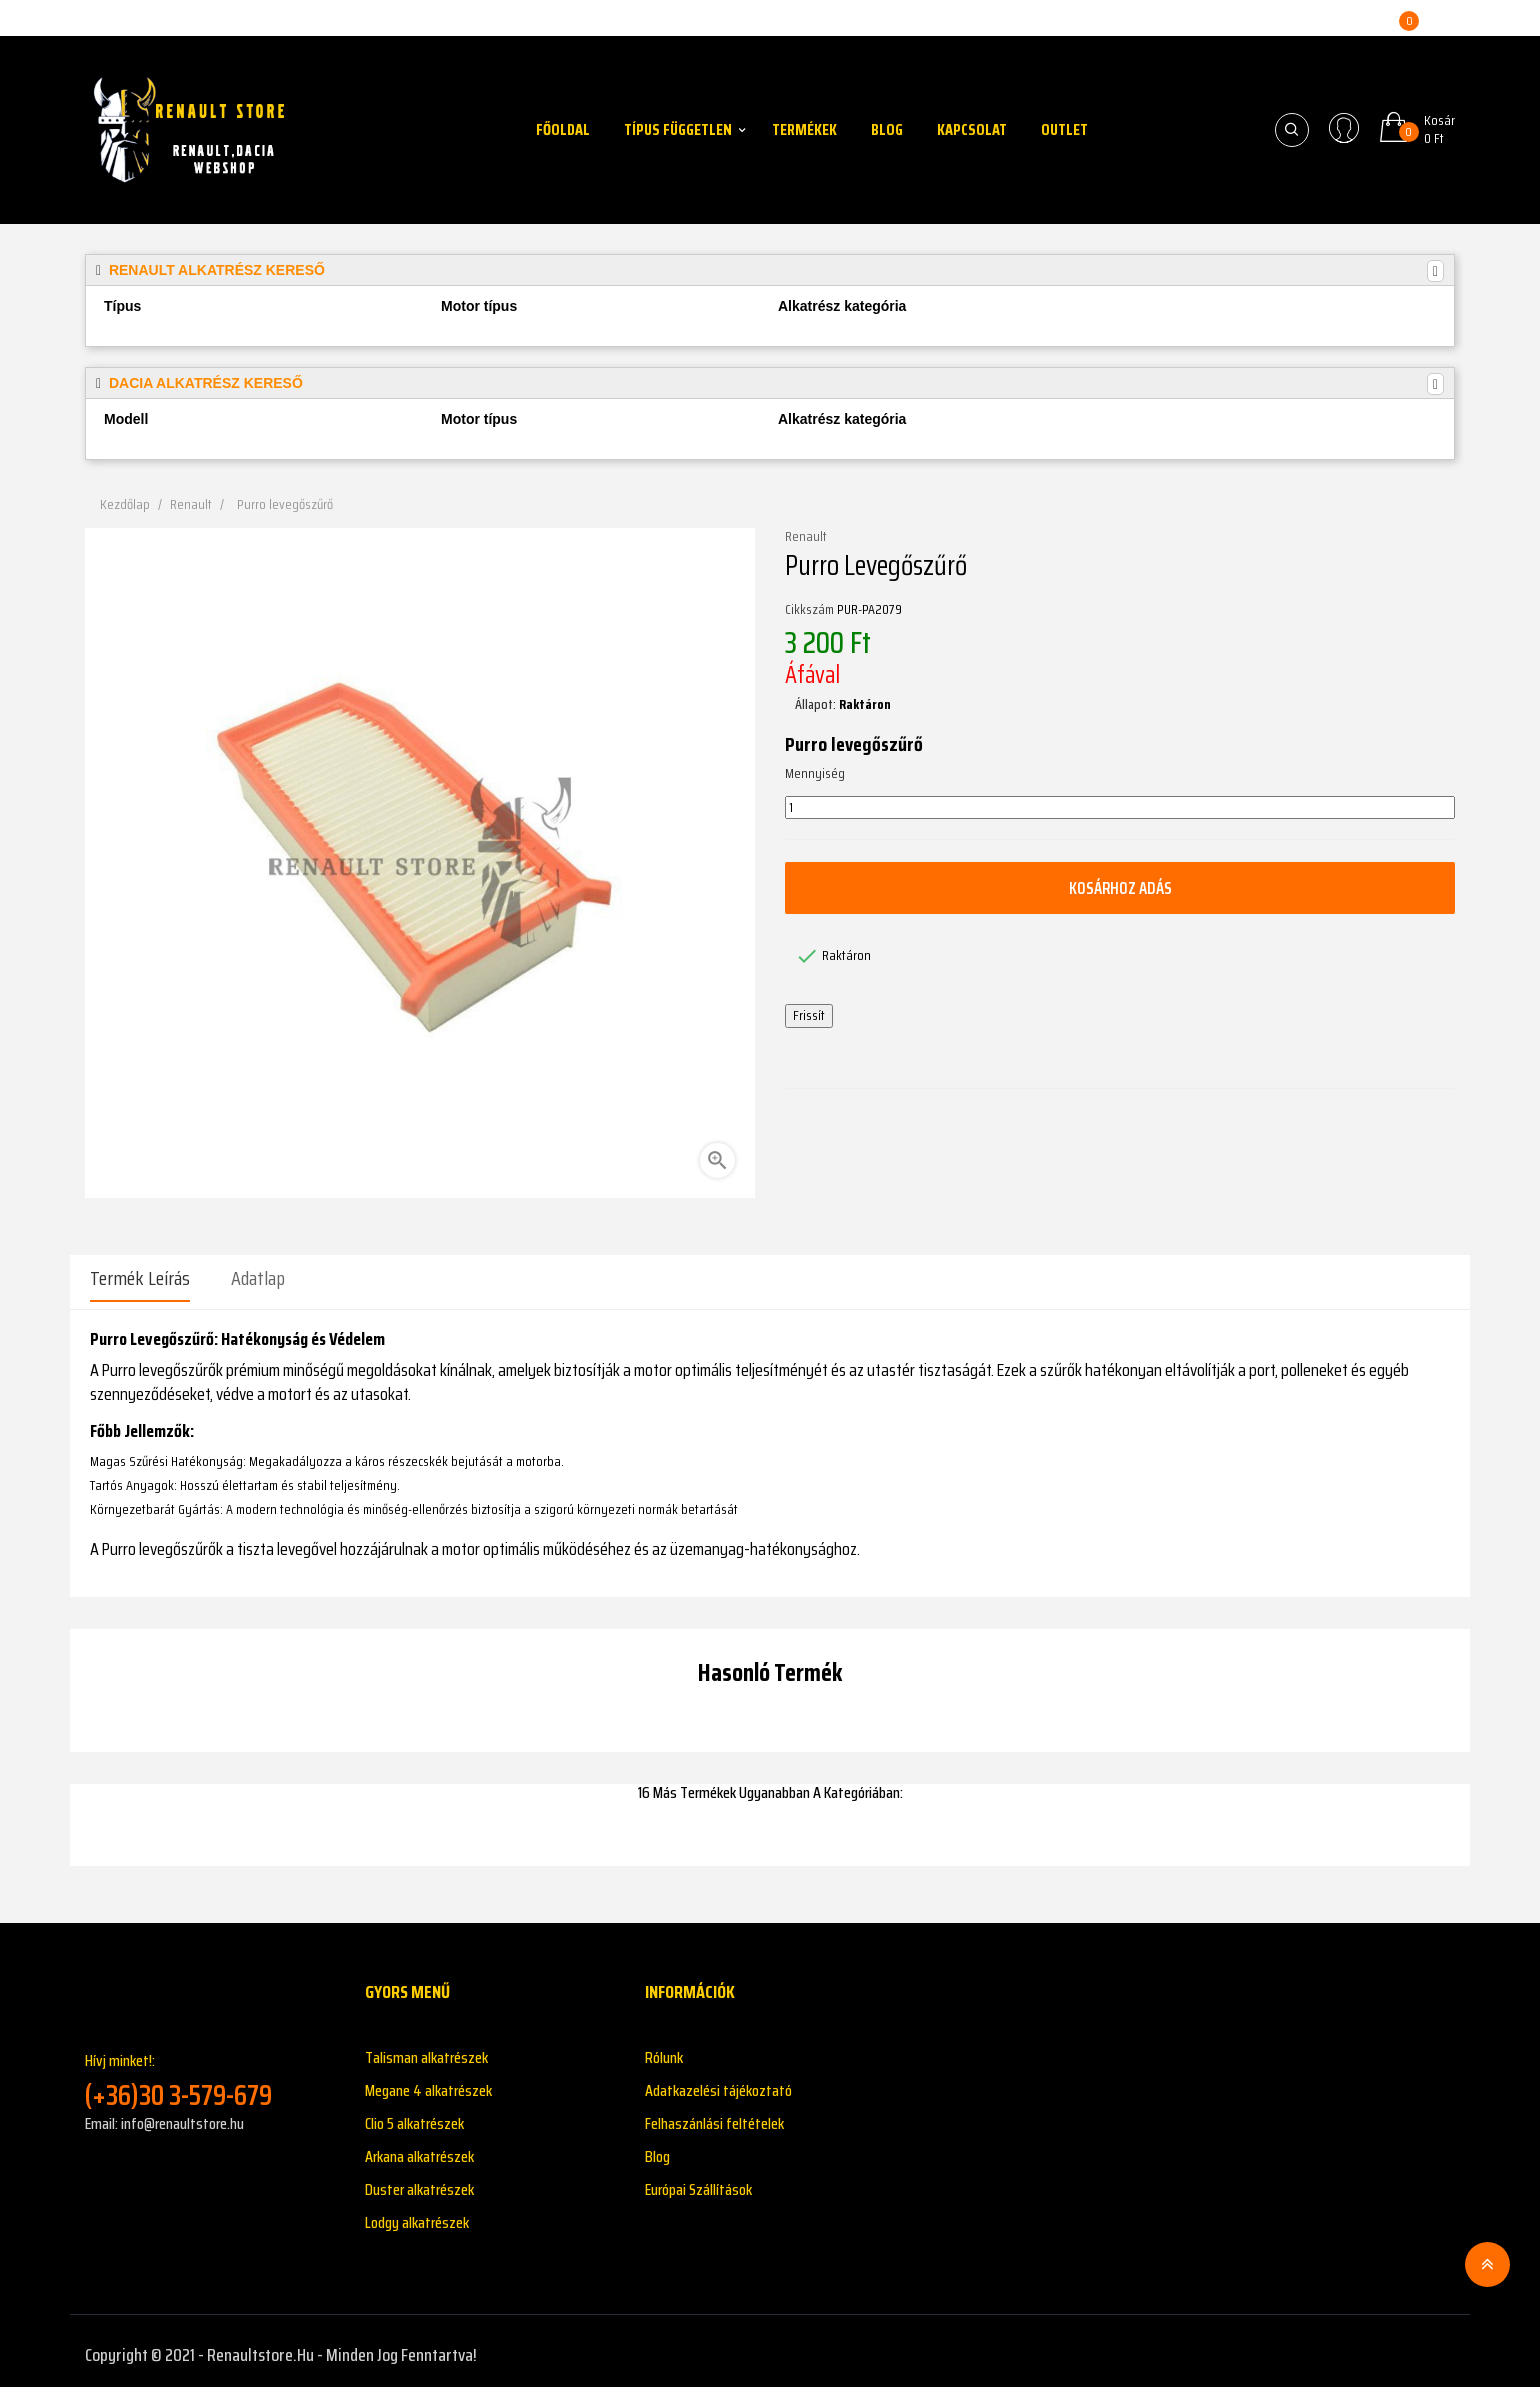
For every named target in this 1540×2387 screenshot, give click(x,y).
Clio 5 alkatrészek (414, 2115)
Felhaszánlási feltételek (714, 2115)
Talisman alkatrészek (426, 2049)
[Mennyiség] (1120, 808)
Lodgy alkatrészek (417, 2214)
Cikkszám (809, 610)
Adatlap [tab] (258, 1278)
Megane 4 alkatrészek (428, 2082)
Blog (657, 2148)
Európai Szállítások (698, 2181)
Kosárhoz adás (1120, 888)
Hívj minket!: (210, 2071)
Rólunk (664, 2049)
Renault (806, 537)
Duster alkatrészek (419, 2181)
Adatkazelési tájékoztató (718, 2082)
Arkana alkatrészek (419, 2148)
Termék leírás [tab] (140, 1278)
